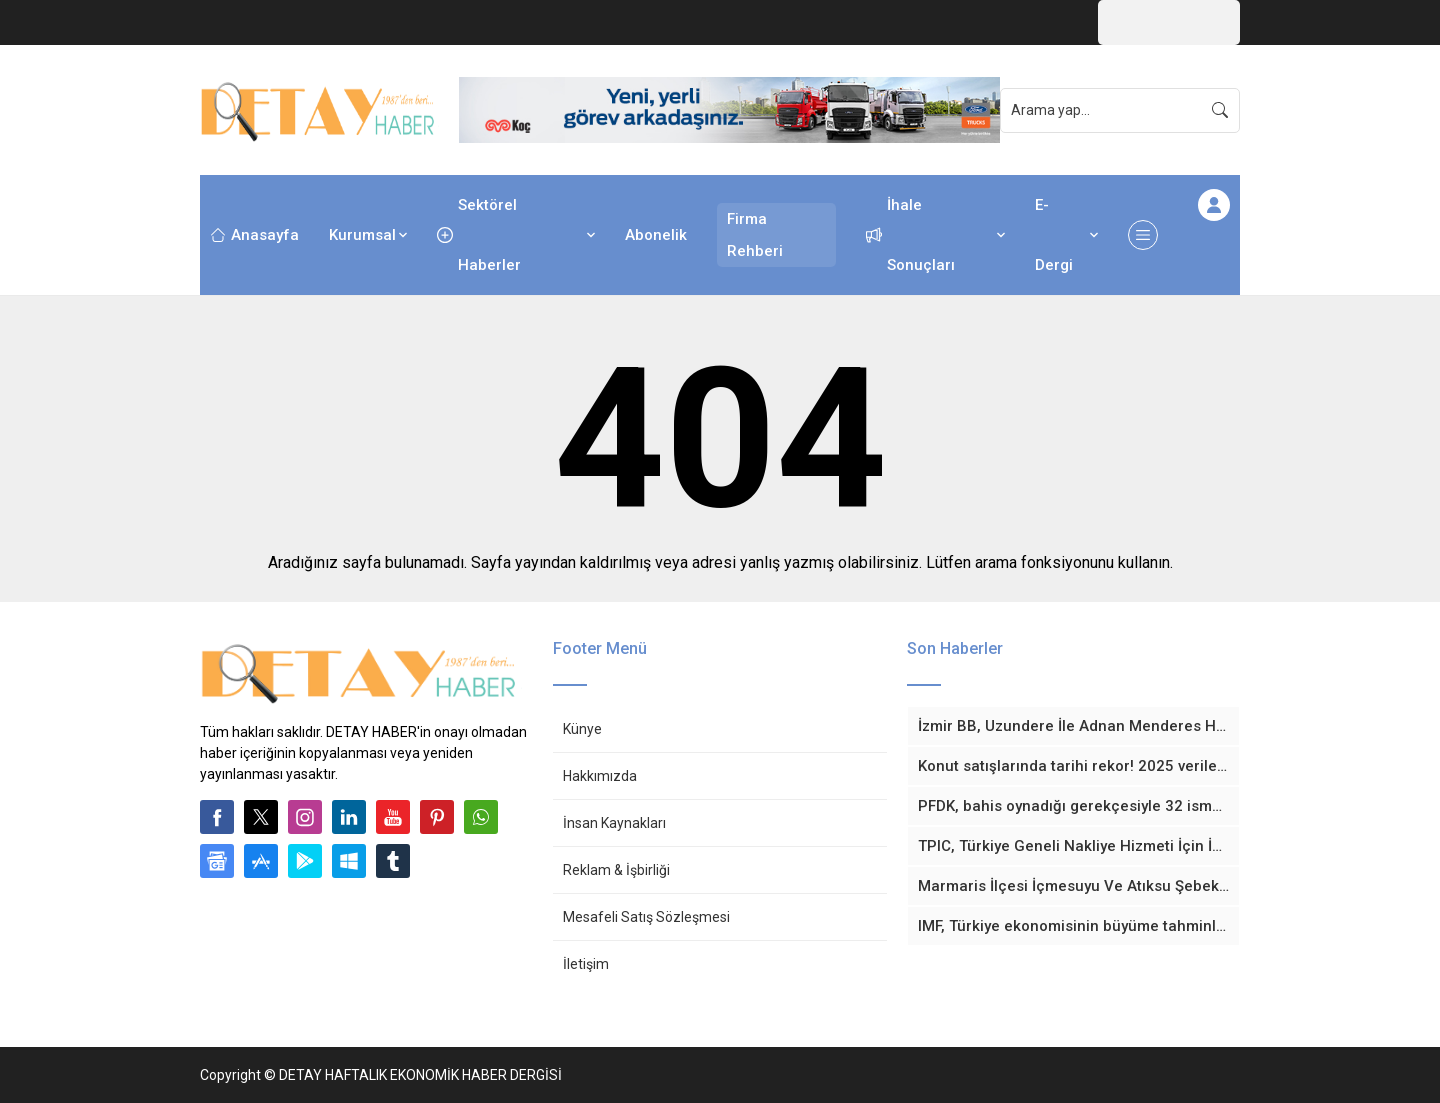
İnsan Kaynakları (614, 823)
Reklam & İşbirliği (616, 870)
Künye (582, 729)
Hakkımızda (600, 776)
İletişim (586, 964)
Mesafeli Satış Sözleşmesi (646, 917)
